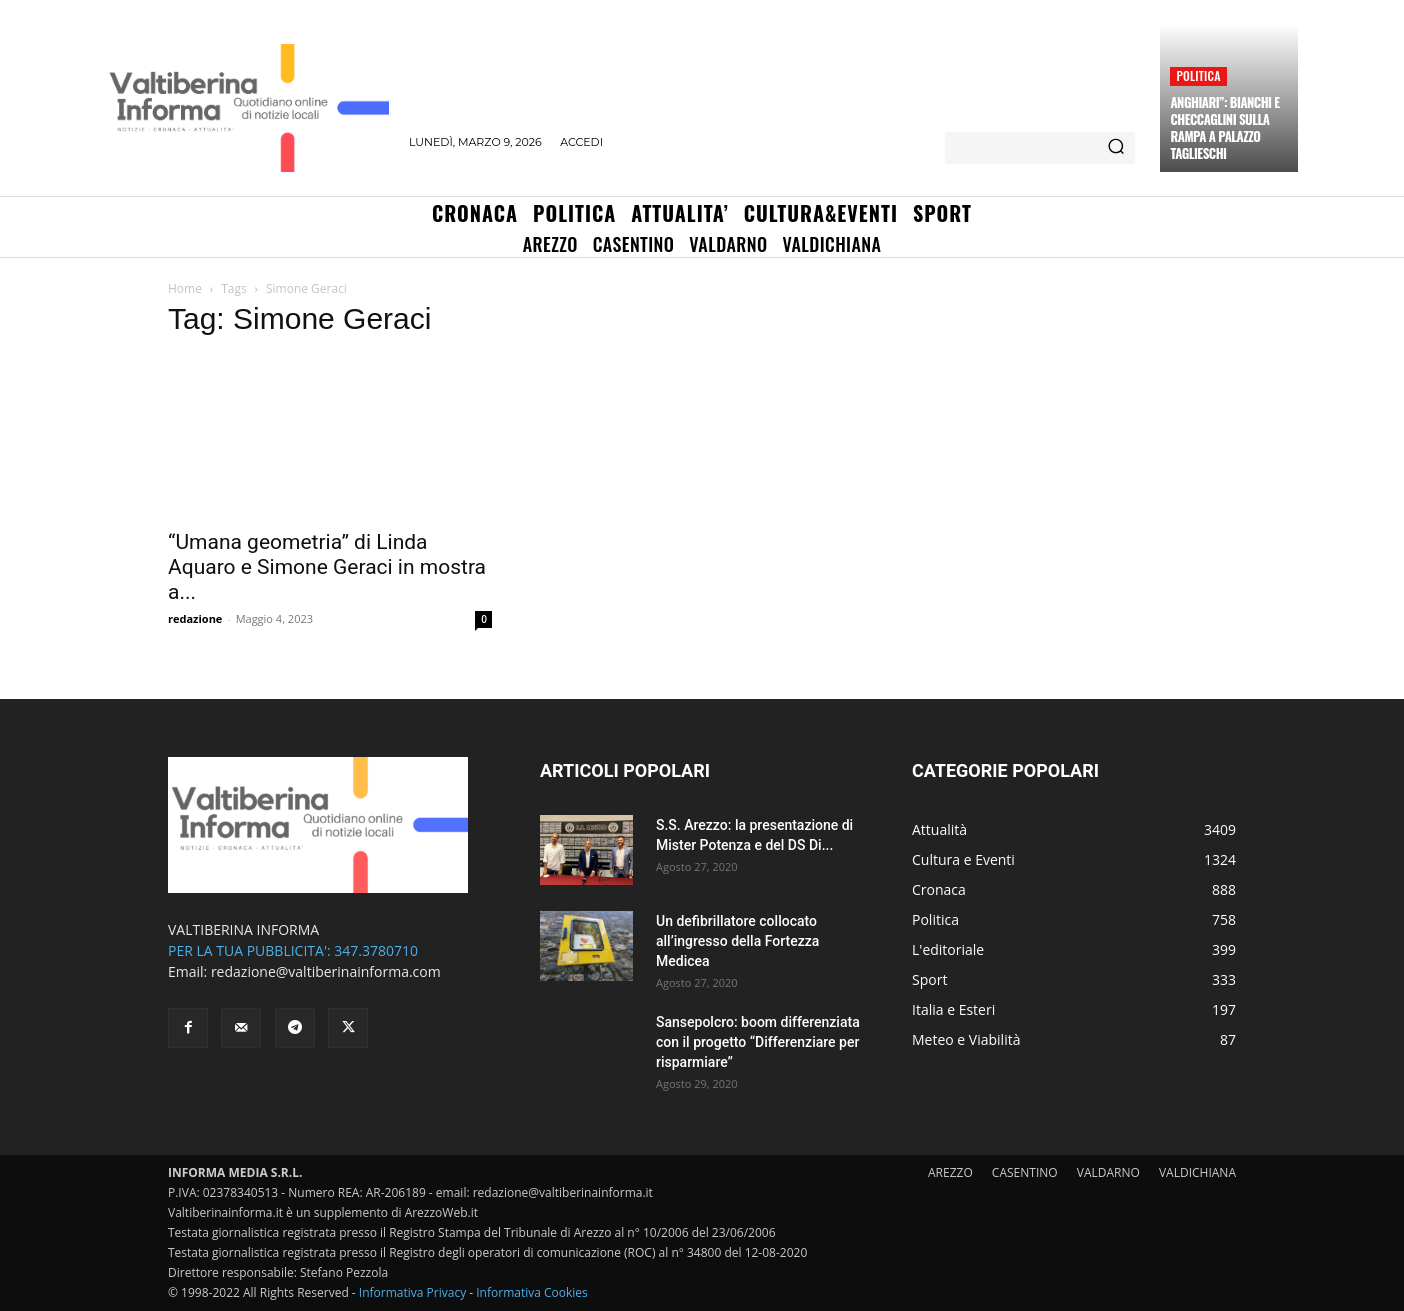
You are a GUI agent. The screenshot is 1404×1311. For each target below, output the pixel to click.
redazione (195, 618)
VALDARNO (1108, 1172)
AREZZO (950, 1172)
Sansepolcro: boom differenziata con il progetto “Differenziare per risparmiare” (758, 1042)
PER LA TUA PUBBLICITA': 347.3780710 (293, 950)
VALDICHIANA (1197, 1172)
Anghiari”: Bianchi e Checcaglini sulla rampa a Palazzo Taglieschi (1224, 127)
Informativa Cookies (532, 1292)
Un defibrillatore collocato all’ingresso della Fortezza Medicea (737, 941)
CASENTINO (1025, 1172)
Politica (1198, 75)
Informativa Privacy (412, 1292)
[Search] (1116, 148)
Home (185, 288)
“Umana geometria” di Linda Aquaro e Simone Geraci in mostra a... (327, 567)
